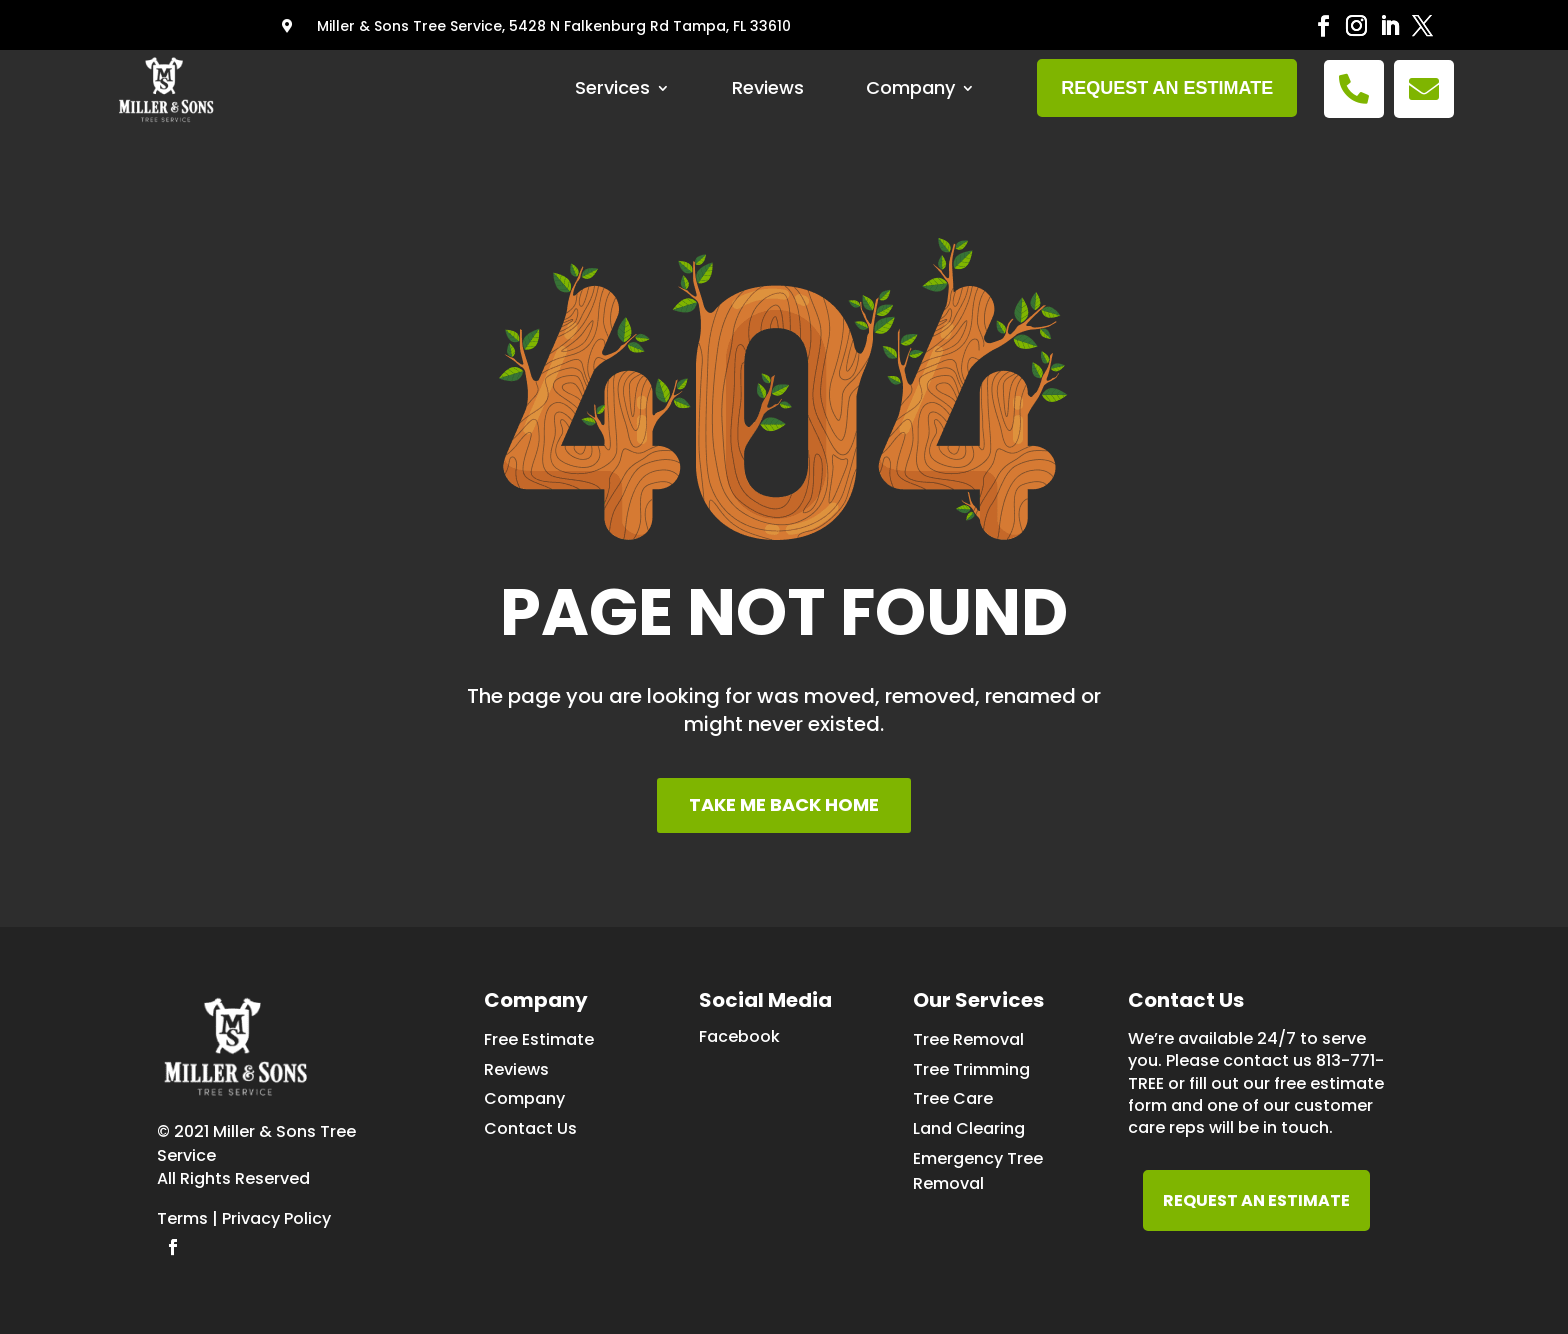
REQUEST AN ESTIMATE (1256, 1200)
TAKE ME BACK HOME (784, 804)
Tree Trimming (971, 1069)
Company (910, 87)
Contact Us (530, 1128)
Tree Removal (968, 1039)
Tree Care (953, 1098)
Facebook (739, 1036)
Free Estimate (539, 1039)
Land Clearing (969, 1128)
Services (612, 87)
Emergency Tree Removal (978, 1171)
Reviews (768, 87)
